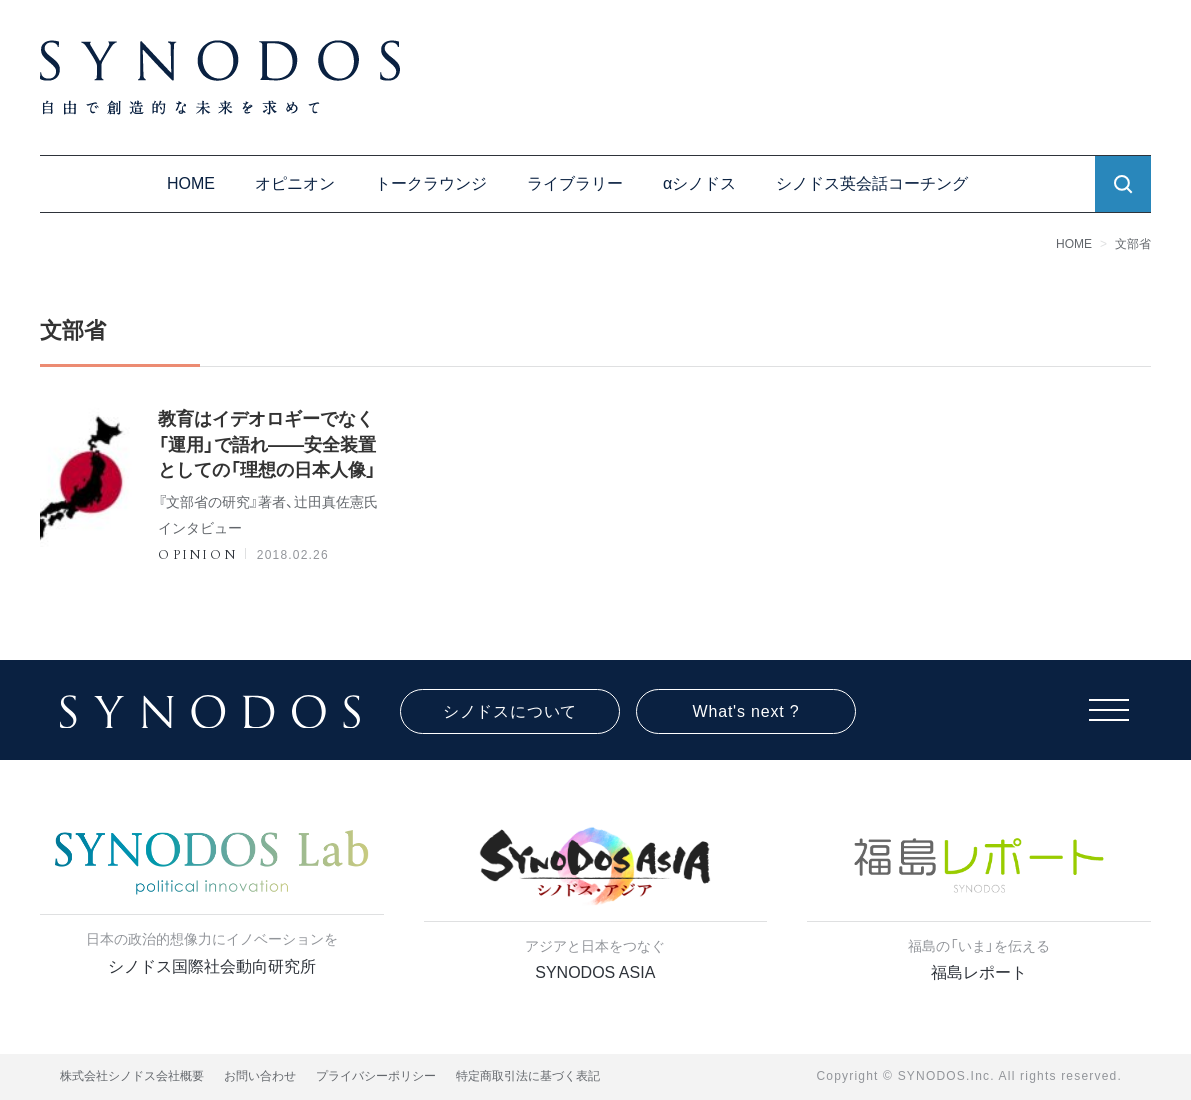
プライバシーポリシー (376, 1076)
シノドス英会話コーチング (872, 183)
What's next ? (746, 711)
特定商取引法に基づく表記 (528, 1076)
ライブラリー (575, 183)
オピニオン (295, 183)
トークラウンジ (431, 183)
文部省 (1133, 244)
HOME (191, 183)
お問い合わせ (260, 1076)
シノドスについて (510, 711)
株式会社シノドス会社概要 (132, 1076)
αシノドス (699, 183)
